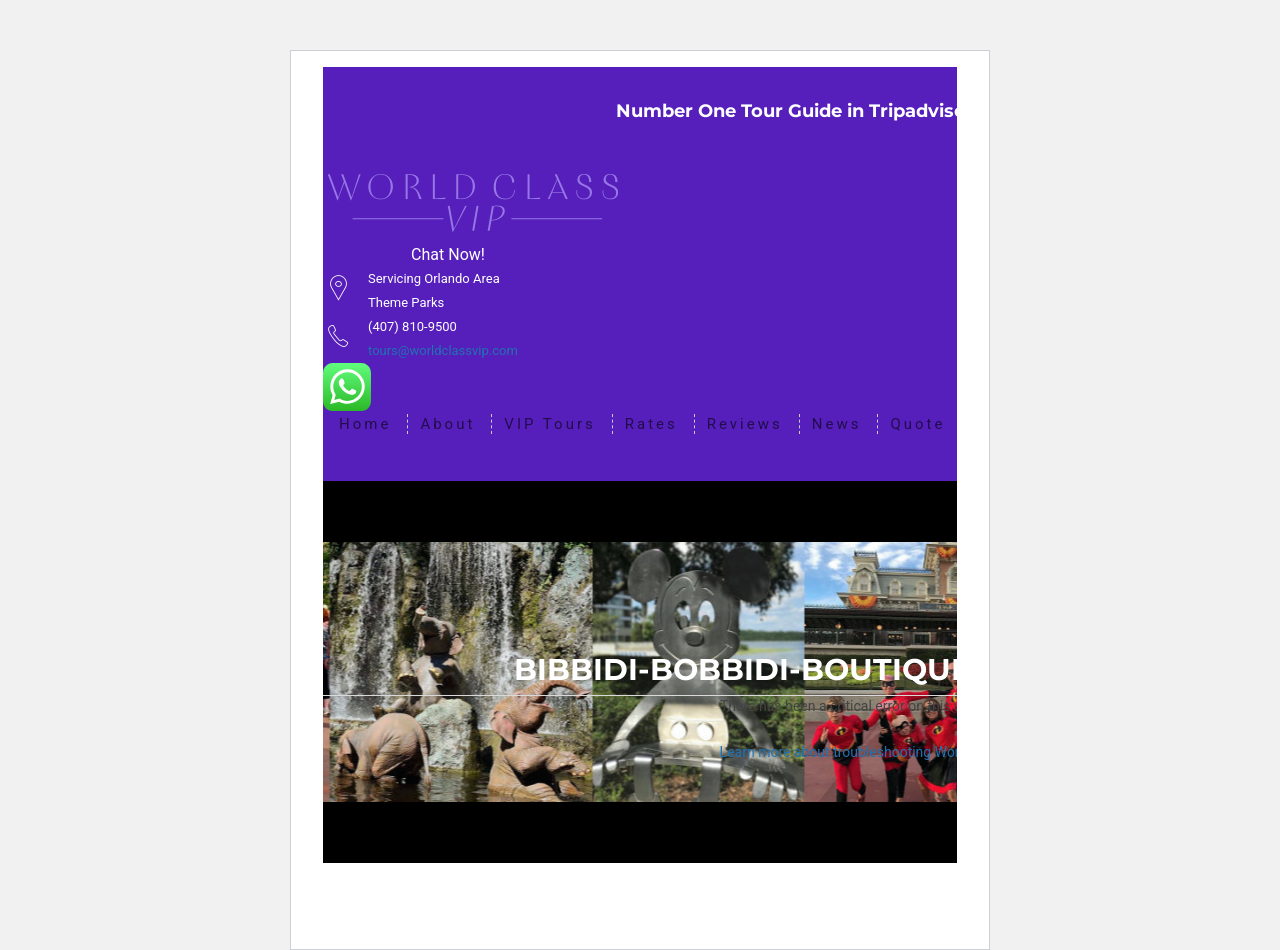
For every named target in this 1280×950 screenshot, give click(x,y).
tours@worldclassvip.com (443, 350)
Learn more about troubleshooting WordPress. (863, 752)
